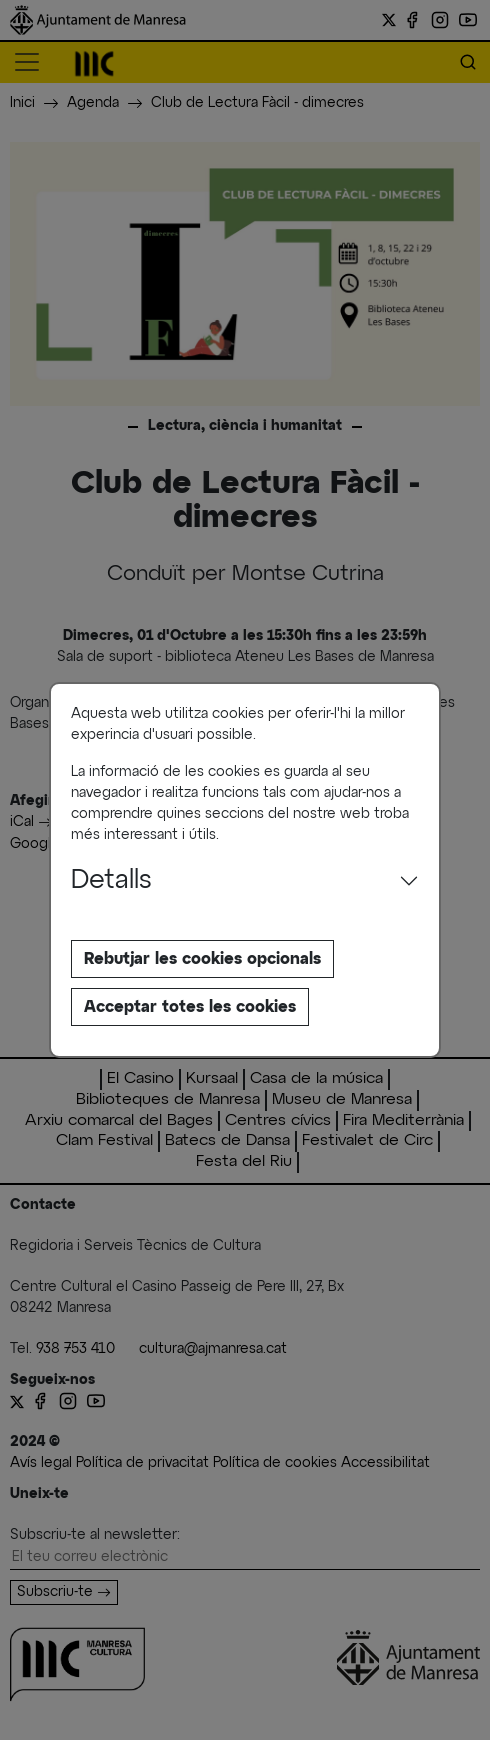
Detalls (111, 881)
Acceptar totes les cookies (190, 1007)
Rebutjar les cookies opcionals (202, 959)
